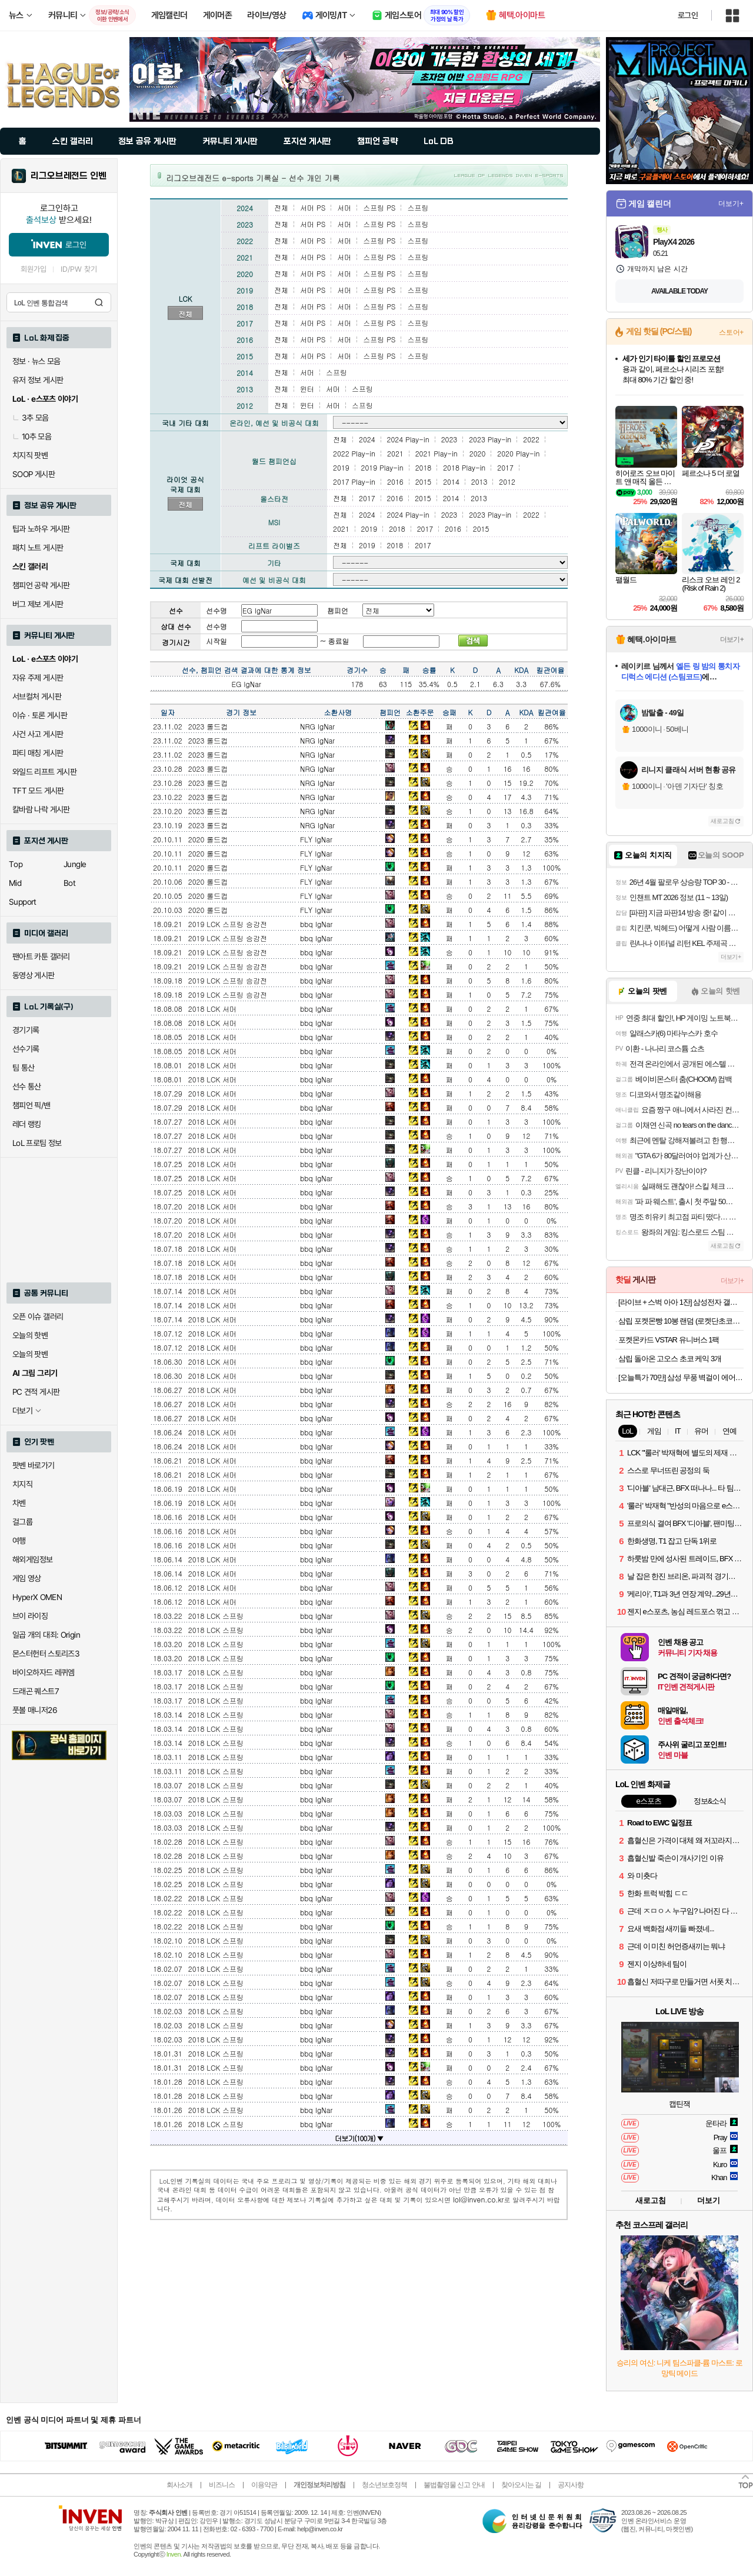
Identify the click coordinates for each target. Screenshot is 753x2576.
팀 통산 (23, 1067)
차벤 (19, 1503)
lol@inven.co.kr (478, 2199)
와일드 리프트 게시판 (44, 772)
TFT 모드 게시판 (38, 790)
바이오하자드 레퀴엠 (43, 1672)
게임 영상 (26, 1578)
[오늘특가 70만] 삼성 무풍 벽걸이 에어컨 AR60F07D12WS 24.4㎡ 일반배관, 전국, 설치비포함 (681, 1377)
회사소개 (179, 2485)
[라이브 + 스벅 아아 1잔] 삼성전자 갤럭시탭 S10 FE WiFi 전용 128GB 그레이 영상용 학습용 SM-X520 (681, 1302)
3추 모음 (30, 417)
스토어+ (731, 332)
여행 (19, 1540)
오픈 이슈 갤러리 (37, 1316)
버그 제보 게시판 (37, 604)
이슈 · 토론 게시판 (39, 715)
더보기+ (731, 203)
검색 (99, 302)
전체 (185, 314)
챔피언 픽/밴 (31, 1105)
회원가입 (33, 269)
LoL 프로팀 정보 (37, 1143)
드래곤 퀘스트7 (35, 1691)
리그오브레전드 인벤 (68, 176)
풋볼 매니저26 (34, 1710)
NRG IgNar (317, 726)
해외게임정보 (32, 1559)
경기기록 (25, 1030)
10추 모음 (31, 436)
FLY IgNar (316, 839)
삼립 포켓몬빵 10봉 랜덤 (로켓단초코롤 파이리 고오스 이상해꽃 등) (681, 1321)
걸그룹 (22, 1522)
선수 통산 (26, 1086)
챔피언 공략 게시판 (41, 585)
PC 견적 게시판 (35, 1392)
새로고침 (722, 821)
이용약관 (264, 2485)
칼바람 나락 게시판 (41, 809)
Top (15, 864)
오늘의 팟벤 (30, 1354)
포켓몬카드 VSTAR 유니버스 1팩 (668, 1339)
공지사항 (571, 2485)
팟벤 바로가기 (33, 1465)
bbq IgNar (316, 924)
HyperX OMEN (37, 1597)
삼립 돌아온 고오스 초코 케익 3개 (669, 1358)
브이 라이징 (30, 1616)
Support (22, 902)
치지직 (22, 1484)
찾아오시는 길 (521, 2485)
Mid (15, 883)
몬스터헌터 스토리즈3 (45, 1653)
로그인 (688, 15)
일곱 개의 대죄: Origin (46, 1634)
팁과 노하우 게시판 (41, 529)
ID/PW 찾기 (79, 269)
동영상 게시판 (33, 975)
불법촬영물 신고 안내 (454, 2485)
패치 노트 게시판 (37, 547)
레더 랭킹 (26, 1124)
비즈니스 (222, 2485)
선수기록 (25, 1049)
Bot (69, 883)
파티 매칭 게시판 (37, 753)
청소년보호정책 (384, 2485)
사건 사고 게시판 (37, 734)
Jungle (75, 864)
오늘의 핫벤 (30, 1335)
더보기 (708, 2200)
